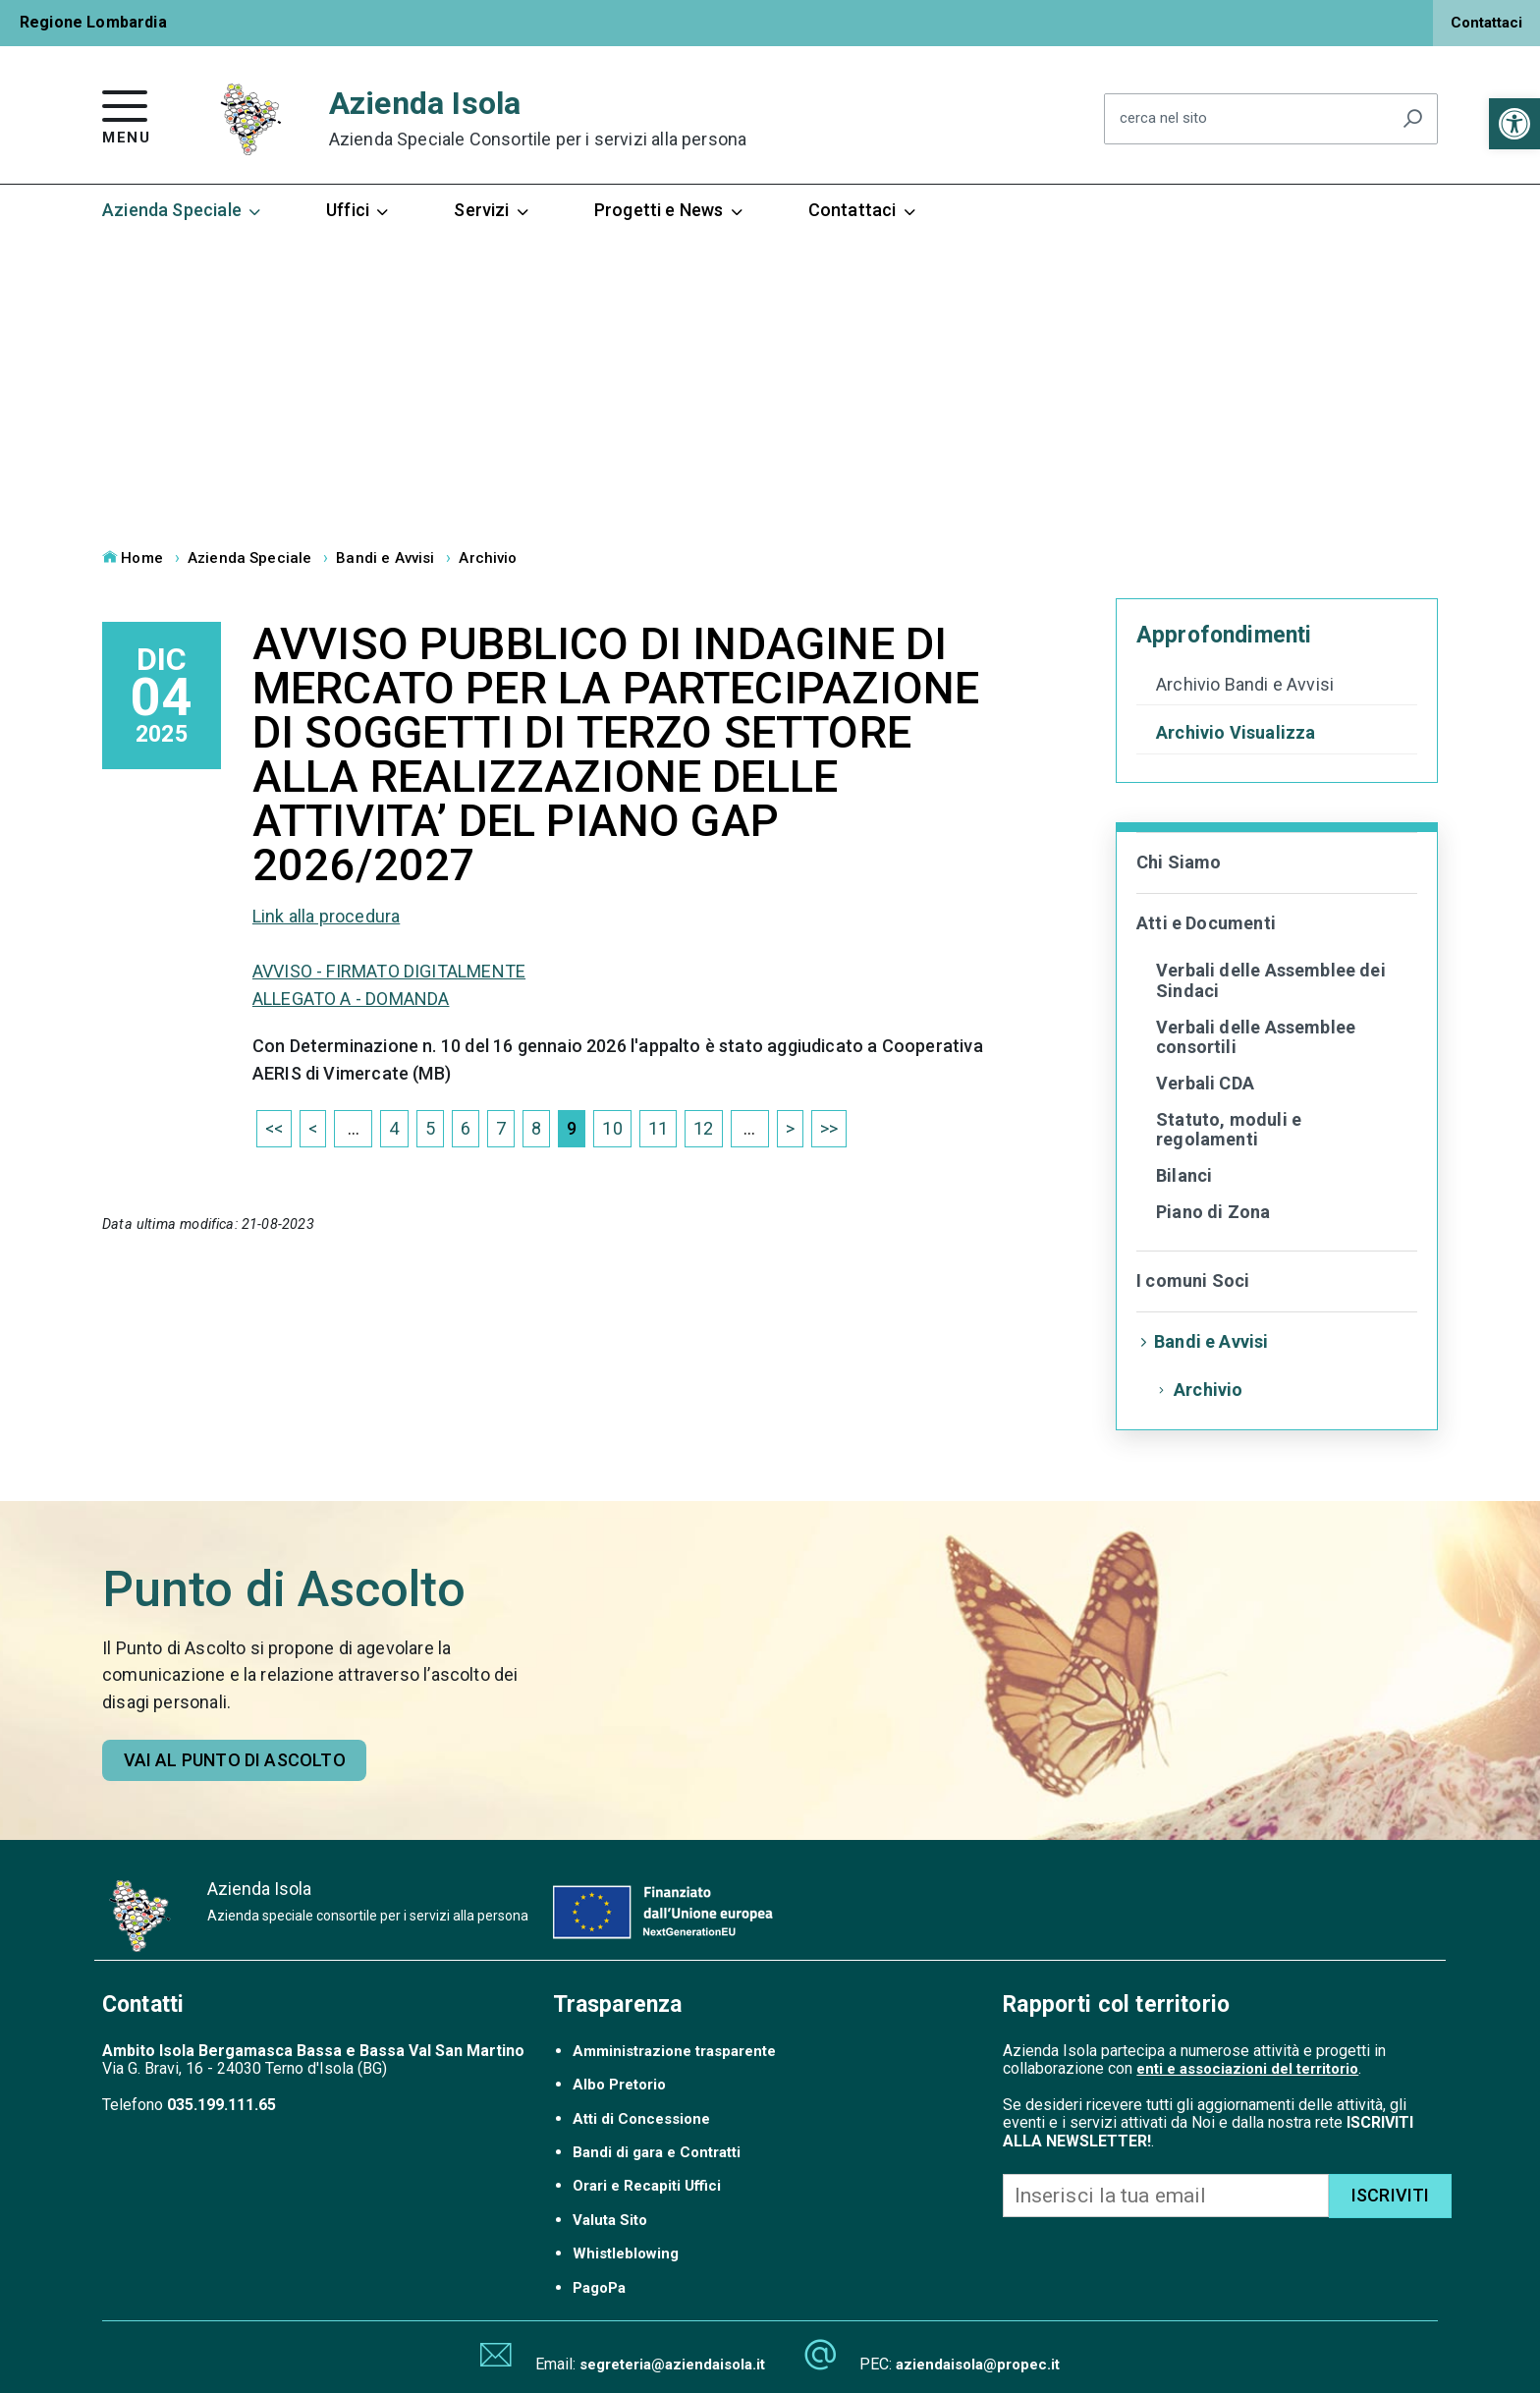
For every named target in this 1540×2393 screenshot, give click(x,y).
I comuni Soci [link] (1192, 1280)
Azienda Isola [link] (538, 118)
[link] (1514, 123)
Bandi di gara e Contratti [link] (657, 2152)
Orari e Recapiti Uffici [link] (647, 2186)
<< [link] (274, 1128)
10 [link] (612, 1128)
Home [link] (132, 558)
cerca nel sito (1163, 119)
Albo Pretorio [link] (619, 2084)
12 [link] (703, 1128)
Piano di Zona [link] (1213, 1211)
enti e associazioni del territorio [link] (1247, 2069)
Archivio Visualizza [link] (1235, 733)
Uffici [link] (358, 210)
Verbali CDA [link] (1205, 1083)
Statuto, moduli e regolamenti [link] (1228, 1129)
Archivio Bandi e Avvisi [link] (1245, 685)
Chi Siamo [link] (1179, 862)
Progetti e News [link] (669, 210)
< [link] (312, 1128)
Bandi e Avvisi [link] (385, 558)
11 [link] (658, 1128)
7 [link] (501, 1128)
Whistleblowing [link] (626, 2253)
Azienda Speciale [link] (182, 210)
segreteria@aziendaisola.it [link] (672, 2364)
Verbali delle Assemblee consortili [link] (1255, 1037)
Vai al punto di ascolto (235, 1760)
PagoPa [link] (599, 2288)
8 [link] (536, 1128)
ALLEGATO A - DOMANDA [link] (351, 998)
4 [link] (394, 1128)
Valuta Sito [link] (610, 2220)
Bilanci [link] (1184, 1175)
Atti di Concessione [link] (641, 2119)
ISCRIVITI (1390, 2195)
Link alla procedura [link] (326, 916)
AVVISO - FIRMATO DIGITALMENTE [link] (388, 971)
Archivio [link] (488, 558)
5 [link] (430, 1128)
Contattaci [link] (1486, 22)
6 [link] (465, 1128)
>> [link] (829, 1128)
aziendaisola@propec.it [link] (978, 2364)
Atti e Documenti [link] (1206, 923)
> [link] (790, 1128)
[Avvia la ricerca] (1412, 118)
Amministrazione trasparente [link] (674, 2051)
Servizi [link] (492, 210)
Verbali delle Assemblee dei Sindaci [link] (1271, 980)
